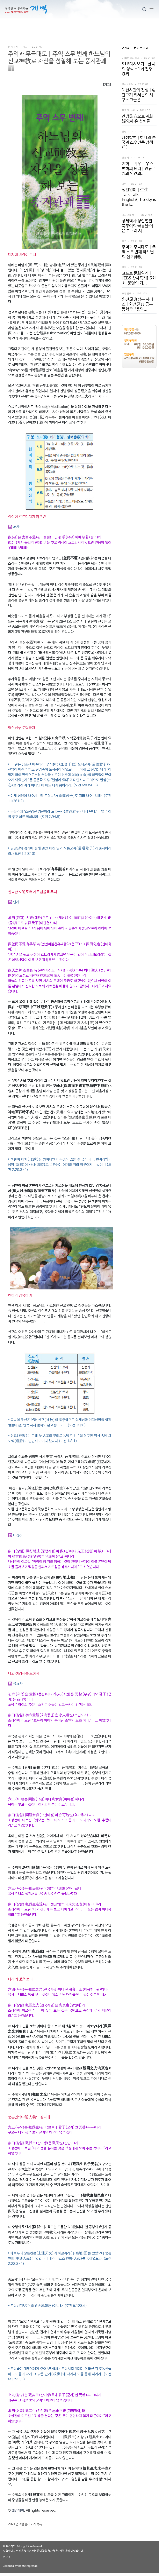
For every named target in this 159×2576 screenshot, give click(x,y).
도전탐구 (127, 293)
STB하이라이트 (131, 57)
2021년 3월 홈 (18, 2527)
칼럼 (124, 131)
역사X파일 (128, 84)
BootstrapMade (27, 2568)
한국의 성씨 (128, 110)
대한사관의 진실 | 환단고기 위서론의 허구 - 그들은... (139, 95)
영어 (124, 183)
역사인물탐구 (129, 214)
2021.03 (37, 46)
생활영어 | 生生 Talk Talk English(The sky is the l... (139, 197)
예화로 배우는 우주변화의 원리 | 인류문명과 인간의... (139, 168)
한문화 (125, 157)
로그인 (6, 2560)
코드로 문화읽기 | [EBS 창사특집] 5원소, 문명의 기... (139, 278)
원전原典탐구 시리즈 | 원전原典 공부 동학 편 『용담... (137, 304)
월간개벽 (18, 2513)
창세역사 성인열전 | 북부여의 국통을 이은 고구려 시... (138, 226)
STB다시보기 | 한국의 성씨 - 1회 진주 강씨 (138, 69)
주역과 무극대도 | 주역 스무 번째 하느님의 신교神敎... (139, 252)
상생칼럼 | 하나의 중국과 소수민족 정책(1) (139, 142)
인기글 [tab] (126, 48)
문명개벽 (13, 46)
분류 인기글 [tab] (141, 48)
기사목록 (36, 2527)
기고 (25, 46)
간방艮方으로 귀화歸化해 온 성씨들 (137, 119)
